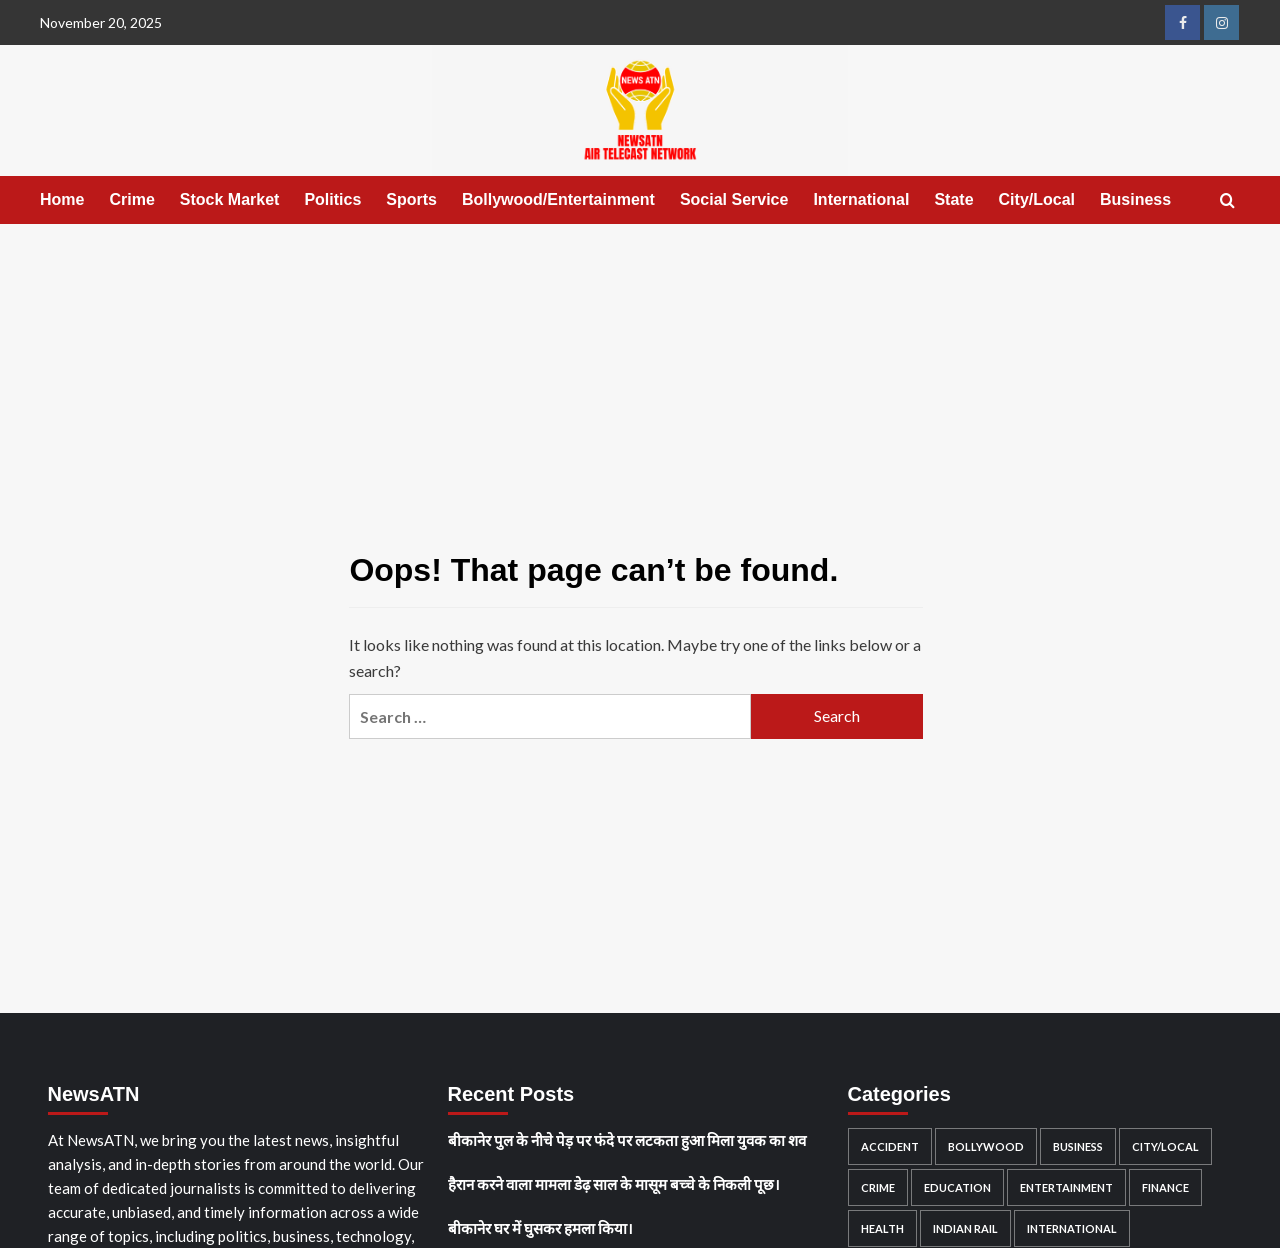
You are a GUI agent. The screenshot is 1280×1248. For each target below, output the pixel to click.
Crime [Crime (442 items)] (878, 1187)
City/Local (1037, 199)
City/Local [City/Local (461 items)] (1165, 1146)
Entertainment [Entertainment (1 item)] (1066, 1187)
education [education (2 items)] (957, 1187)
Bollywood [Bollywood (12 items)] (986, 1146)
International (861, 199)
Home (62, 199)
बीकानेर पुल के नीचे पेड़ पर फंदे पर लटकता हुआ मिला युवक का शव (627, 1140)
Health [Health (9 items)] (882, 1228)
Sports (411, 199)
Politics (332, 199)
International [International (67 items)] (1072, 1228)
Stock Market (230, 199)
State (953, 199)
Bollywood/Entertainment (558, 199)
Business (1135, 199)
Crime (131, 199)
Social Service (734, 199)
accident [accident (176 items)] (890, 1146)
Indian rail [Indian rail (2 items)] (965, 1228)
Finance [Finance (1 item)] (1165, 1187)
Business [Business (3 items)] (1078, 1146)
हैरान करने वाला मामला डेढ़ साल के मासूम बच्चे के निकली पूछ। (614, 1184)
